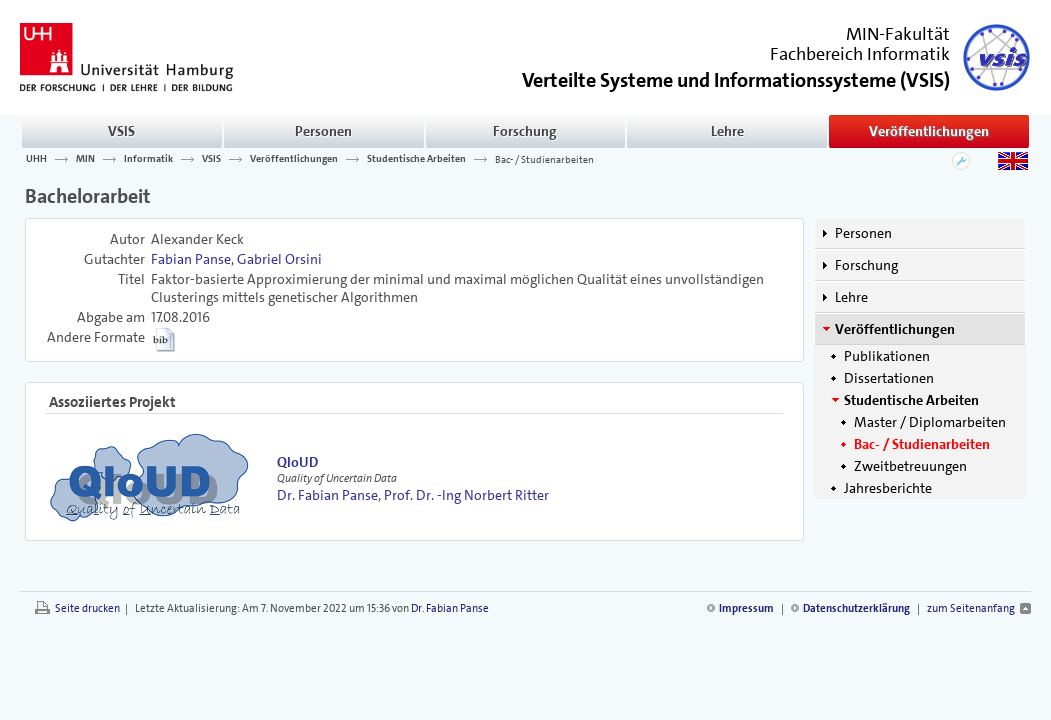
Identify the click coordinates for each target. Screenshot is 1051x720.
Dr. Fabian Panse (327, 495)
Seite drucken (87, 608)
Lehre (727, 131)
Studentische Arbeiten (416, 159)
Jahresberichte (888, 488)
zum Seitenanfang (971, 608)
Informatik (148, 159)
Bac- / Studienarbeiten (544, 159)
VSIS (121, 131)
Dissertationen (889, 378)
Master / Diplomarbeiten (930, 422)
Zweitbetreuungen (910, 466)
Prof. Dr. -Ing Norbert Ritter (466, 495)
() (736, 78)
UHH (36, 159)
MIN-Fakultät (898, 34)
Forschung (525, 131)
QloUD (297, 462)
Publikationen (887, 356)
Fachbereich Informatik (860, 54)
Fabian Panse (191, 259)
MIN (85, 159)
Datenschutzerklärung (856, 608)
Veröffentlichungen (929, 131)
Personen (323, 131)
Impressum (746, 608)
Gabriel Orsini (279, 259)
